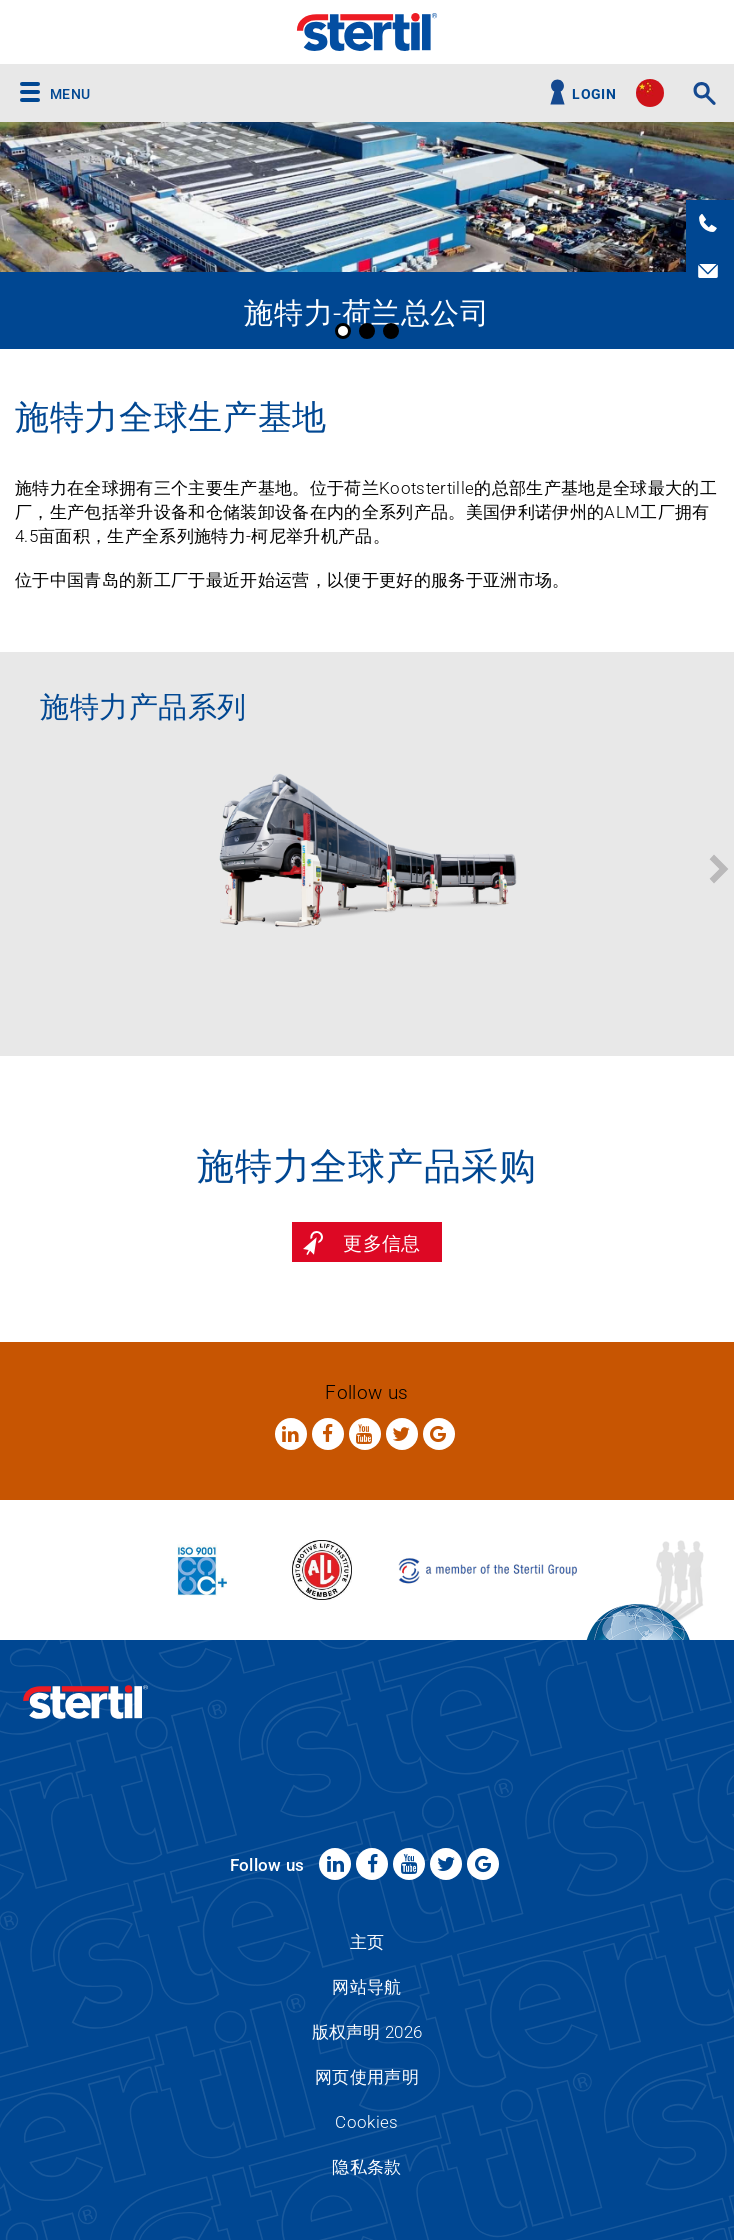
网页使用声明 (367, 2077)
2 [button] (367, 331)
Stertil (367, 32)
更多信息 (381, 1243)
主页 (367, 1942)
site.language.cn (650, 93)
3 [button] (391, 331)
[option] (367, 235)
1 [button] (343, 331)
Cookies (366, 2122)
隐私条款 (366, 2167)
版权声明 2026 (367, 2032)
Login (594, 94)
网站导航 (366, 1987)
